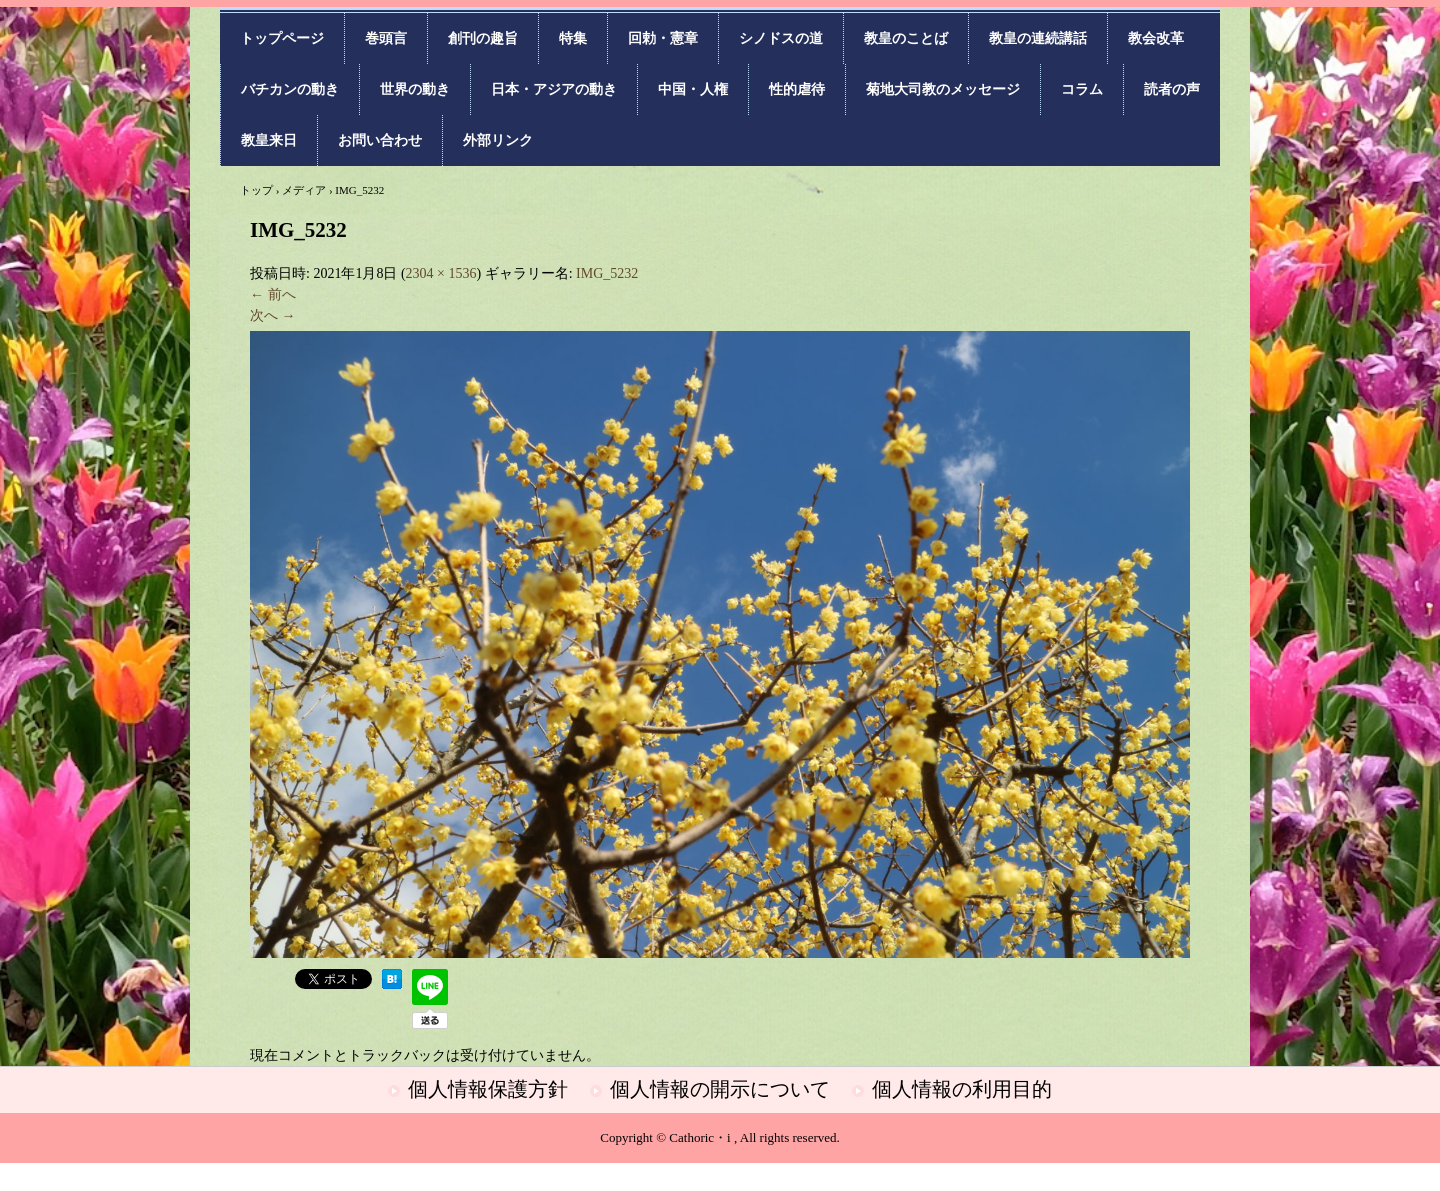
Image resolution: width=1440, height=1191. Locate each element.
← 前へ (273, 294)
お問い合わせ (380, 140)
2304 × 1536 (441, 273)
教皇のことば (906, 38)
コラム (1082, 89)
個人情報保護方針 (488, 1089)
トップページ (282, 38)
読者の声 (1172, 89)
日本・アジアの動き (554, 89)
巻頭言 (386, 38)
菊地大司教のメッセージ (943, 89)
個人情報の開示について (720, 1089)
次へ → (273, 315)
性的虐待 (797, 89)
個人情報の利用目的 (962, 1089)
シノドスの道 (781, 38)
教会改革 (1156, 38)
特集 (573, 38)
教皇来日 (269, 140)
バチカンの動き (290, 89)
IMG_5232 (607, 273)
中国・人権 (693, 89)
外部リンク (498, 140)
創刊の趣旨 (483, 38)
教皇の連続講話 (1038, 38)
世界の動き (415, 89)
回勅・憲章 (663, 38)
